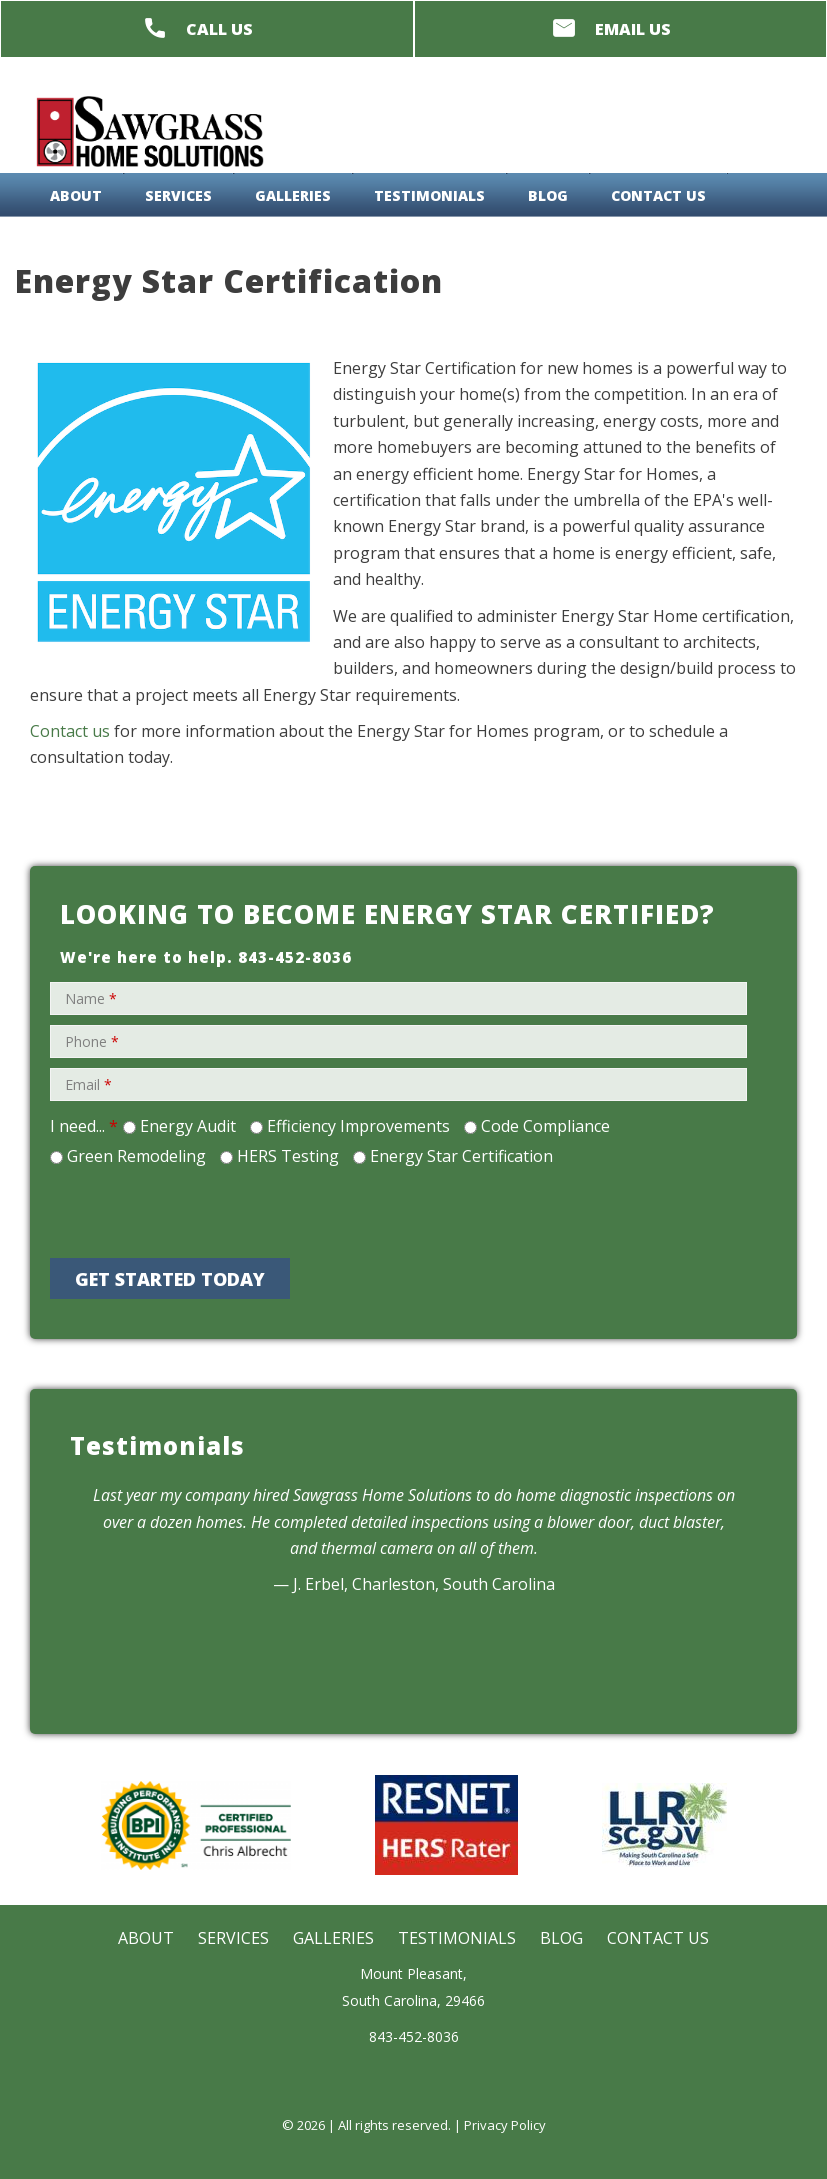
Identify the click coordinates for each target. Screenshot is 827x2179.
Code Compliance (545, 1126)
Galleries (293, 195)
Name (91, 998)
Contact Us (658, 195)
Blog (548, 195)
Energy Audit (188, 1126)
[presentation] (227, 1209)
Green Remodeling (136, 1156)
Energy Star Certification (461, 1156)
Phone (92, 1041)
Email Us (633, 29)
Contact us (70, 731)
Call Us (219, 29)
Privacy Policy (505, 2125)
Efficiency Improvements (358, 1126)
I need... (84, 1126)
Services (178, 195)
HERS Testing (288, 1156)
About (76, 195)
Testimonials (429, 195)
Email (88, 1084)
